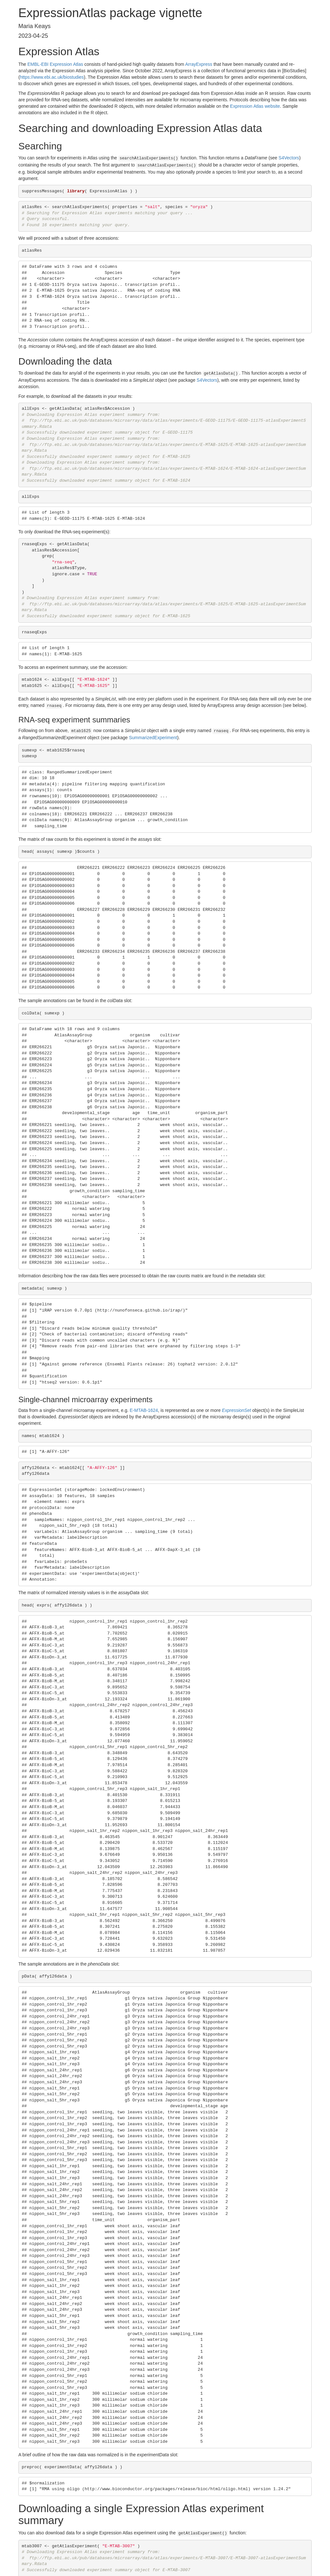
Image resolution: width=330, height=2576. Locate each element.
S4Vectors (288, 157)
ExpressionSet (236, 1407)
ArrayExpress (198, 64)
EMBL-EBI (37, 64)
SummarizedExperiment (153, 734)
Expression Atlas (66, 64)
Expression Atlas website (255, 106)
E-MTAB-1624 (144, 1407)
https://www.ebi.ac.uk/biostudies (52, 77)
